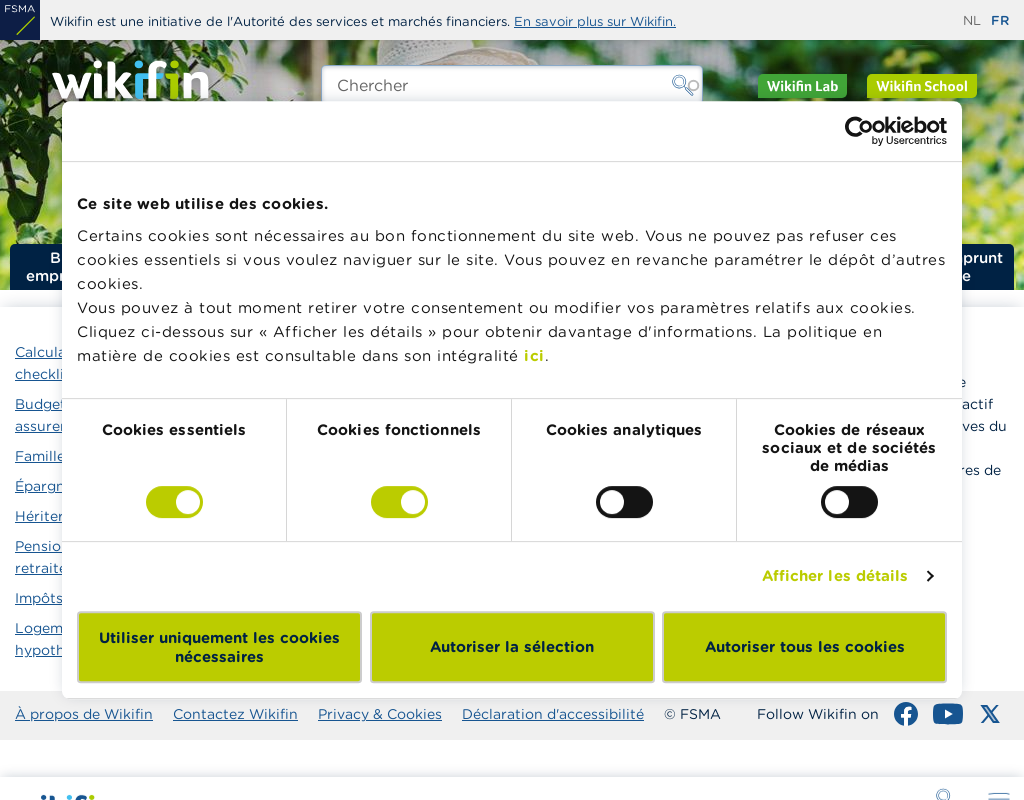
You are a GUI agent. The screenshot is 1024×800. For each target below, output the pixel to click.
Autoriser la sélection (512, 646)
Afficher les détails (835, 575)
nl (972, 20)
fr (1000, 20)
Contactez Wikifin (235, 714)
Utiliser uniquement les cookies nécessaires (219, 647)
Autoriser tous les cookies (805, 646)
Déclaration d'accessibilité (553, 714)
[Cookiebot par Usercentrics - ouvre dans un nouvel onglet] (859, 131)
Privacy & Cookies (380, 714)
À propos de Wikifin (84, 714)
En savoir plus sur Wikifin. (595, 21)
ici (534, 355)
